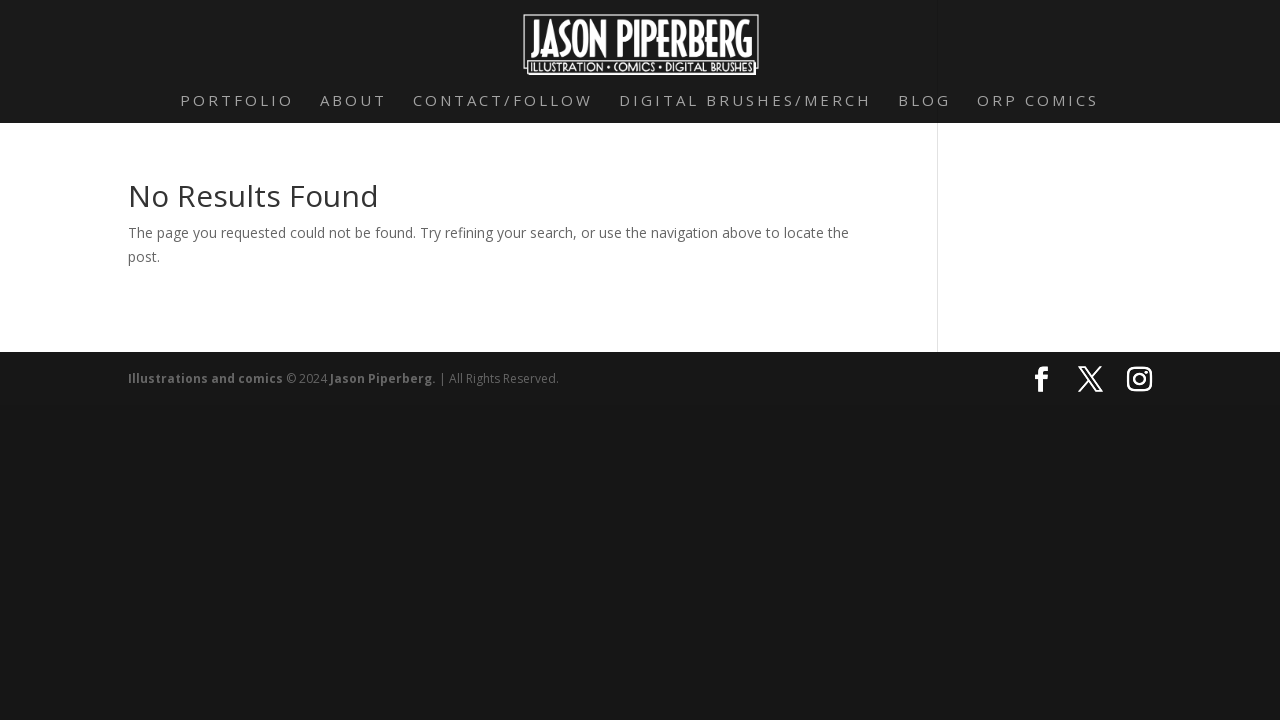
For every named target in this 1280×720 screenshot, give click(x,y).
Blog (924, 101)
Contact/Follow (503, 101)
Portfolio (237, 101)
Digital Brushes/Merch (745, 101)
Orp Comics (1038, 101)
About (353, 101)
